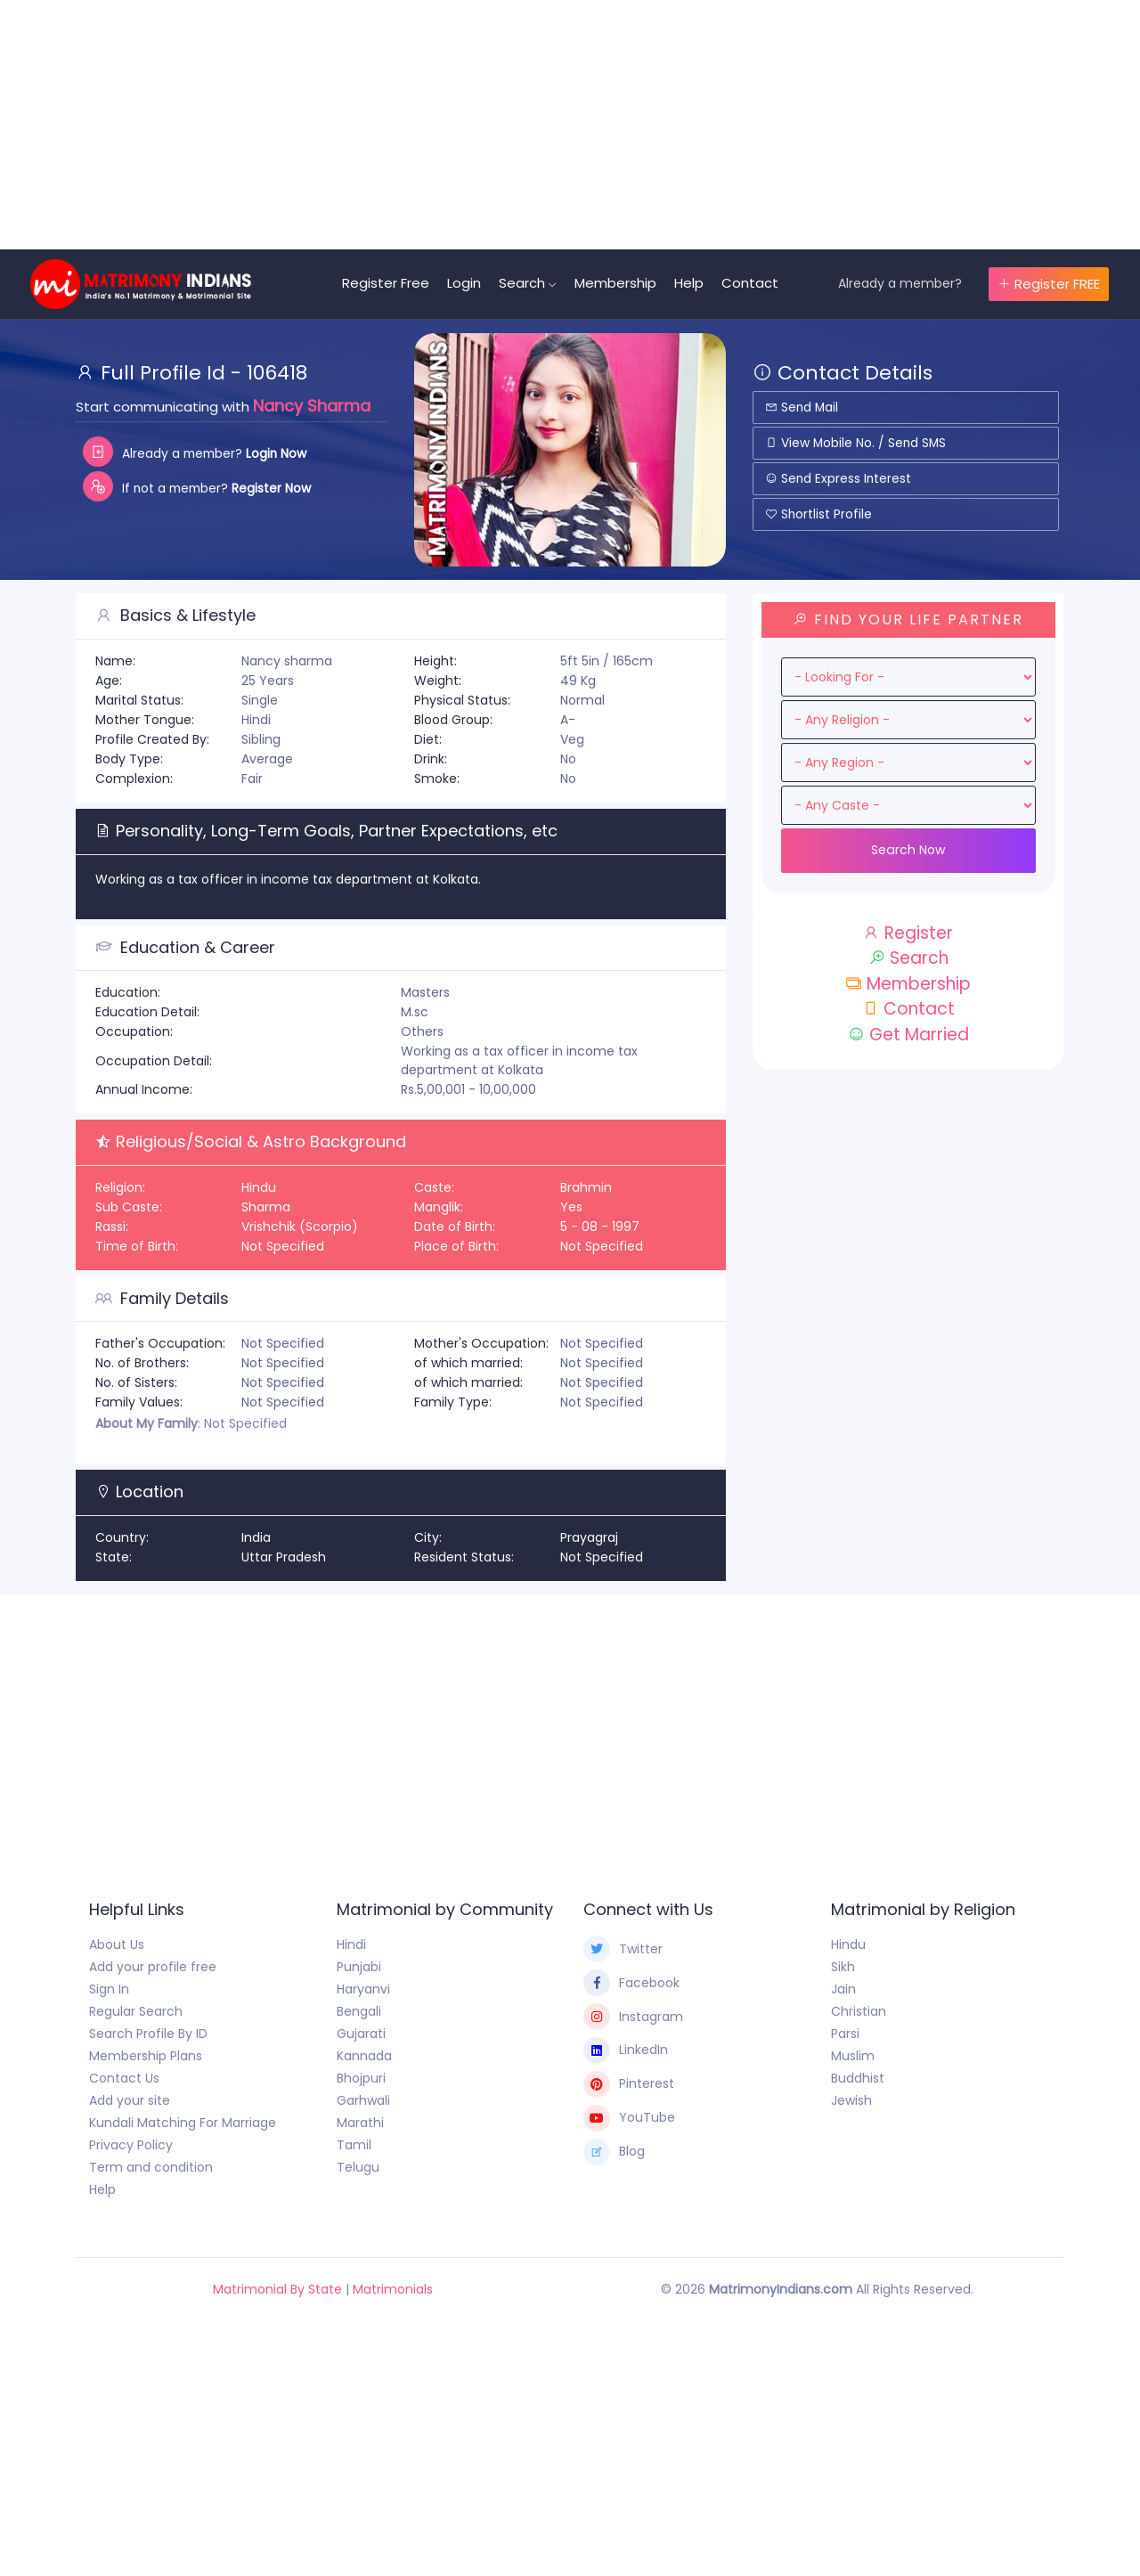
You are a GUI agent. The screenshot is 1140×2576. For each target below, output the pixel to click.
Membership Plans (145, 2056)
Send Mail (803, 407)
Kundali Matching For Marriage (182, 2123)
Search (908, 958)
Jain (843, 1989)
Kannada (364, 2056)
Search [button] (527, 282)
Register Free (391, 282)
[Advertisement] (534, 124)
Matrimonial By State (277, 2289)
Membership (621, 282)
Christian (858, 2011)
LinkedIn (625, 2050)
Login (469, 282)
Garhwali (363, 2100)
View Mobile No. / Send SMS (857, 443)
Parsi (845, 2033)
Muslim (853, 2056)
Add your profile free (152, 1967)
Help (694, 282)
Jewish (851, 2100)
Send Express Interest (839, 478)
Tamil (354, 2145)
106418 (277, 373)
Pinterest (628, 2084)
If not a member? (200, 486)
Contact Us (124, 2078)
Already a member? (900, 283)
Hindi (351, 1944)
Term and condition (151, 2167)
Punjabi (359, 1967)
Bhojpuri (361, 2078)
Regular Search (136, 2011)
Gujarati (361, 2033)
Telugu (358, 2167)
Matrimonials (393, 2289)
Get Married (908, 1035)
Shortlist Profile (819, 514)
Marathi (360, 2123)
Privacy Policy (131, 2145)
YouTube (629, 2118)
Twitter (623, 1949)
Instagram (633, 2016)
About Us (116, 1944)
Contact (755, 282)
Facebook (631, 1982)
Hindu (848, 1944)
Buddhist (857, 2078)
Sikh (843, 1967)
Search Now (908, 850)
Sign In (109, 1989)
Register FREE (1049, 283)
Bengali (359, 2011)
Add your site (129, 2100)
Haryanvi (363, 1989)
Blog (614, 2152)
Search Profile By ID (148, 2033)
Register (908, 933)
